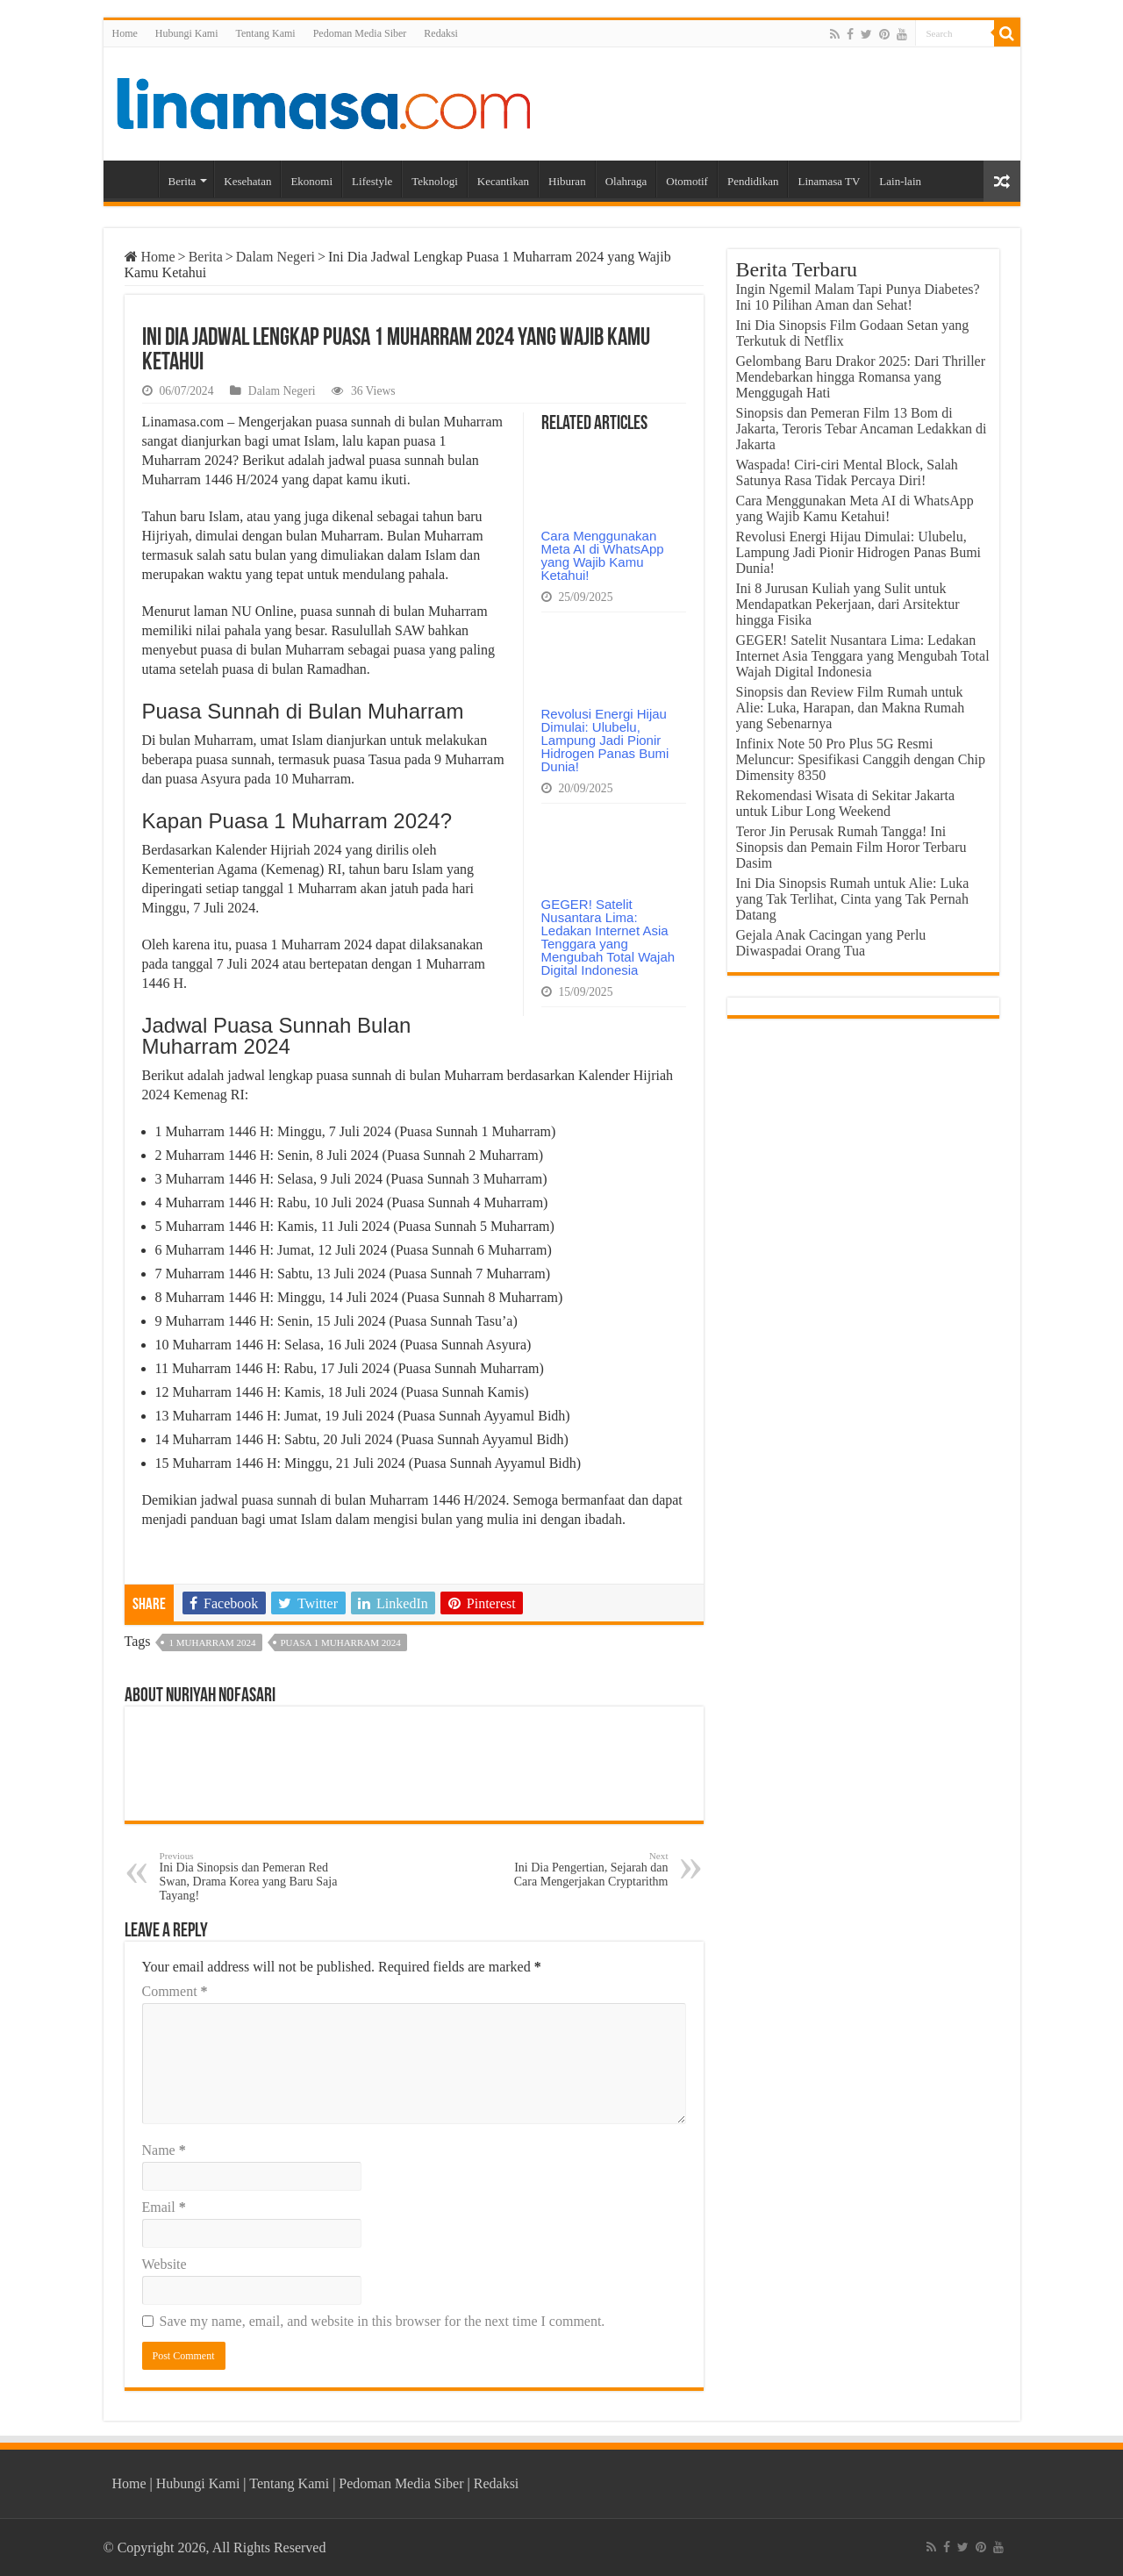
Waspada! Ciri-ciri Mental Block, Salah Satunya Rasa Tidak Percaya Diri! (847, 472)
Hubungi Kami (186, 33)
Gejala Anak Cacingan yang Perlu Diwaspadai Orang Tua (831, 942)
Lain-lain (900, 181)
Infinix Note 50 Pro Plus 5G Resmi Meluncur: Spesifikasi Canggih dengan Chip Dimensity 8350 (860, 759)
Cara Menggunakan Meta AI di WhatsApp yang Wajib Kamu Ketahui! (602, 555)
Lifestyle (372, 181)
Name (164, 2150)
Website (164, 2264)
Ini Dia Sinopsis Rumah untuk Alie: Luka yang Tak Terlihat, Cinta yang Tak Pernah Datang (852, 899)
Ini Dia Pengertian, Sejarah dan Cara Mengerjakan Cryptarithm (579, 1869)
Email (164, 2207)
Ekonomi (311, 181)
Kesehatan (247, 181)
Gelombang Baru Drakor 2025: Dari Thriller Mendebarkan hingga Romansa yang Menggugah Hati (861, 377)
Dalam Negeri (275, 256)
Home (125, 33)
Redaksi (441, 33)
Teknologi (434, 181)
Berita (182, 181)
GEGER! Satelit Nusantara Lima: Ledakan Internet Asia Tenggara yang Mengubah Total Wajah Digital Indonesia (608, 937)
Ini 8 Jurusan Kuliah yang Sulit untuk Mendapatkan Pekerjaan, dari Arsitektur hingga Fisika (848, 604)
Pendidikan (753, 181)
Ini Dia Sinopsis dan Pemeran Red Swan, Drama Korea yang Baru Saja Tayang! (250, 1876)
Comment (175, 1991)
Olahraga (626, 181)
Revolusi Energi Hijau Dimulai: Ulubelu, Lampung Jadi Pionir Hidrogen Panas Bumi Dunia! (605, 740)
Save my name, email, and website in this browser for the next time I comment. (382, 2321)
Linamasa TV (829, 181)
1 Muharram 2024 (211, 1642)
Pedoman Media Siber (360, 33)
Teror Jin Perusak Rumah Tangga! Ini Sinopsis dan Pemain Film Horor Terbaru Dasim (851, 847)
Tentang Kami (266, 33)
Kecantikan (503, 181)
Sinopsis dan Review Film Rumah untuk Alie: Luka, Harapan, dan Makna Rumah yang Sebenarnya (850, 707)
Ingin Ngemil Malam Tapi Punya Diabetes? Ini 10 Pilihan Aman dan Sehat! (858, 297)
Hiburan (567, 181)
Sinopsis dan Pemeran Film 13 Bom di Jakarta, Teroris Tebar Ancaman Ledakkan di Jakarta (861, 428)
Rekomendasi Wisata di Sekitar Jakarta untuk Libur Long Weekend (845, 803)
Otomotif (687, 181)
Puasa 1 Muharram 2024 (341, 1642)
